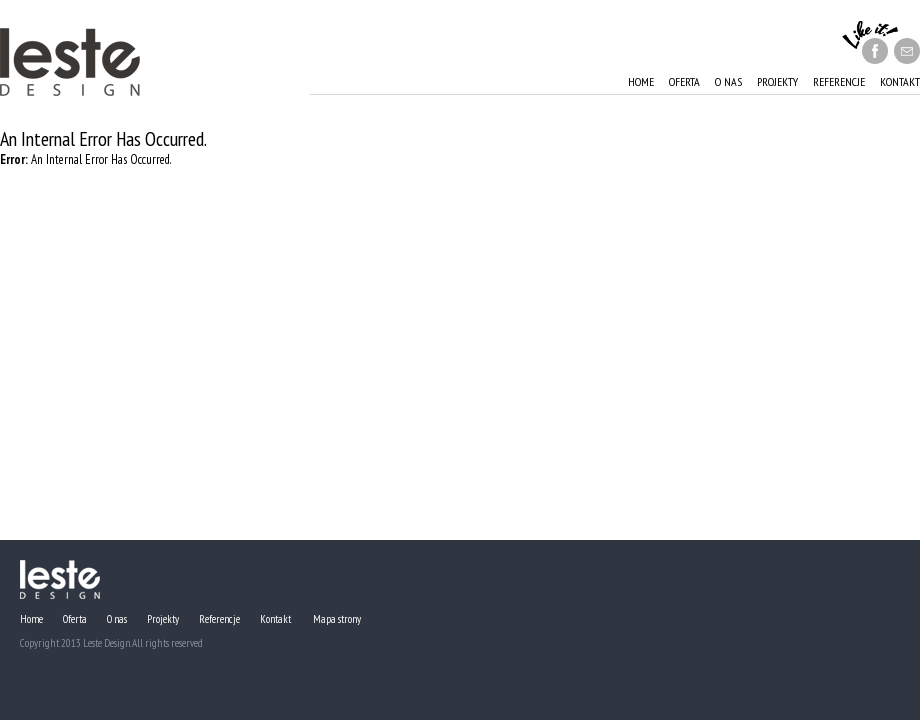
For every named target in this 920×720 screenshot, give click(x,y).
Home (641, 81)
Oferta (684, 81)
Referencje (839, 81)
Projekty (777, 81)
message (907, 51)
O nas (728, 81)
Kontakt (900, 81)
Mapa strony (337, 619)
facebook (875, 51)
